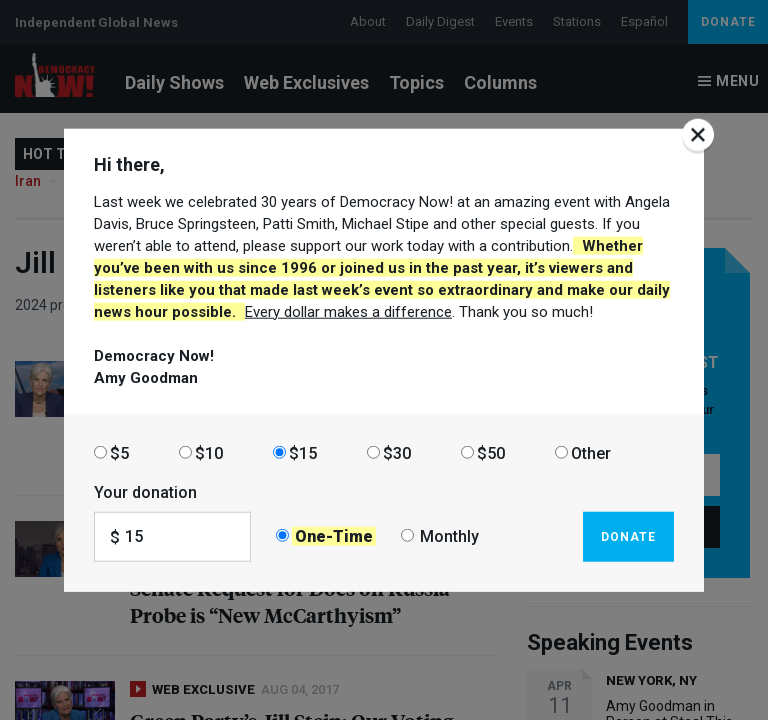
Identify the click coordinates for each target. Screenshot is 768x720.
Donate (628, 536)
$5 (119, 452)
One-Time (334, 536)
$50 (491, 452)
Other (591, 452)
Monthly (449, 536)
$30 (397, 452)
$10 (209, 452)
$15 (303, 452)
